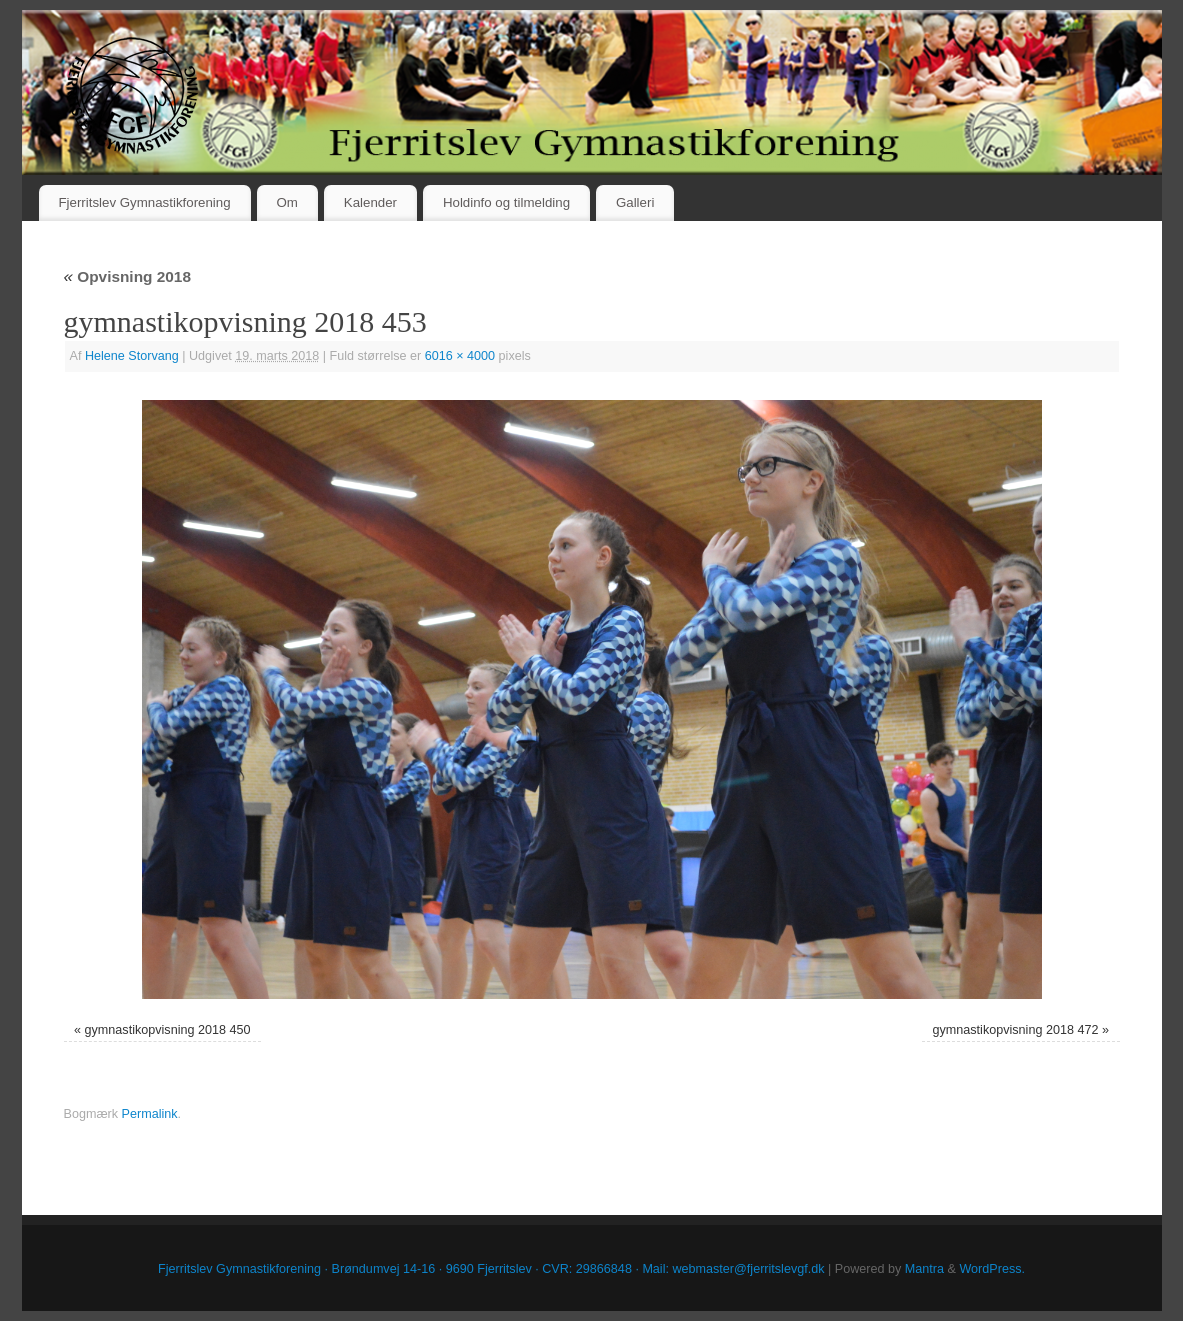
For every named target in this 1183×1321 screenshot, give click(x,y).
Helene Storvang (132, 356)
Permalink (150, 1114)
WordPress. (992, 1269)
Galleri (635, 202)
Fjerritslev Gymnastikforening (144, 202)
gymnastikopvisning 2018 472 (1016, 1030)
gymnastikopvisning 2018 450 (168, 1030)
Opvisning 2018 (127, 276)
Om (286, 202)
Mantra (924, 1269)
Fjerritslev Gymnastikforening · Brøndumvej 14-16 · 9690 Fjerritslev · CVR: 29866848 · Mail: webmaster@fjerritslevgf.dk (491, 1269)
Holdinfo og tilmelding (506, 202)
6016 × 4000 (460, 356)
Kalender (370, 202)
